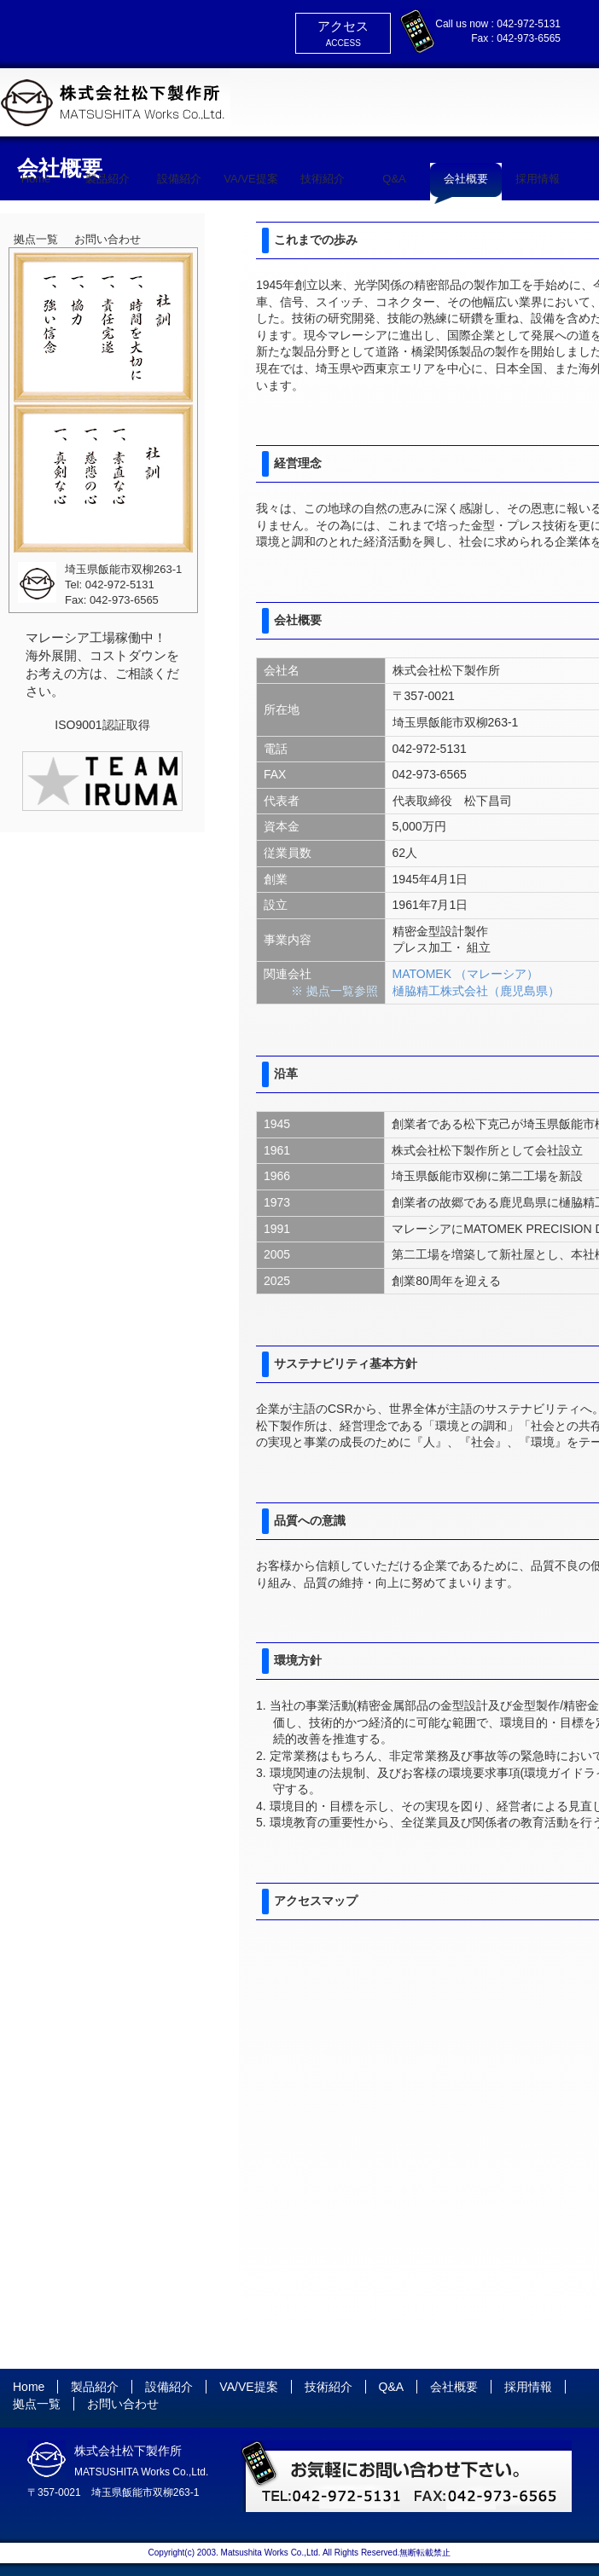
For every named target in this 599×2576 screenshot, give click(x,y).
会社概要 (466, 178)
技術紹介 (322, 178)
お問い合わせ (107, 239)
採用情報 (537, 178)
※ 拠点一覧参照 (334, 991)
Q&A (393, 178)
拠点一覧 (36, 239)
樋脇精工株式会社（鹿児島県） (476, 991)
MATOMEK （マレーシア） (465, 974)
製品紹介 (107, 178)
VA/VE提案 (250, 178)
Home (36, 178)
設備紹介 (179, 178)
